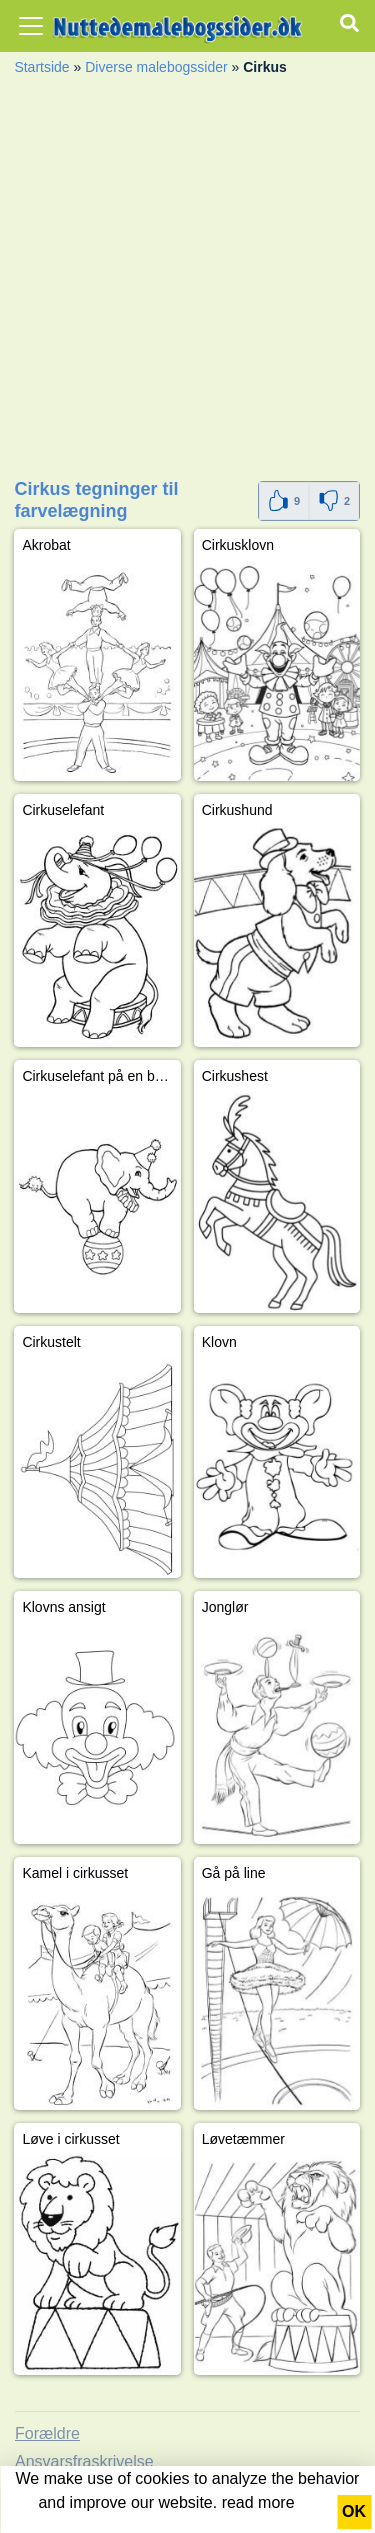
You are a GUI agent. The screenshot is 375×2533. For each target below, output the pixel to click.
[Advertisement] (187, 283)
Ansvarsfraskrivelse (84, 2461)
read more (258, 2502)
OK (354, 2511)
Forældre (47, 2433)
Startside (41, 67)
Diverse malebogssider (156, 67)
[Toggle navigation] (31, 26)
